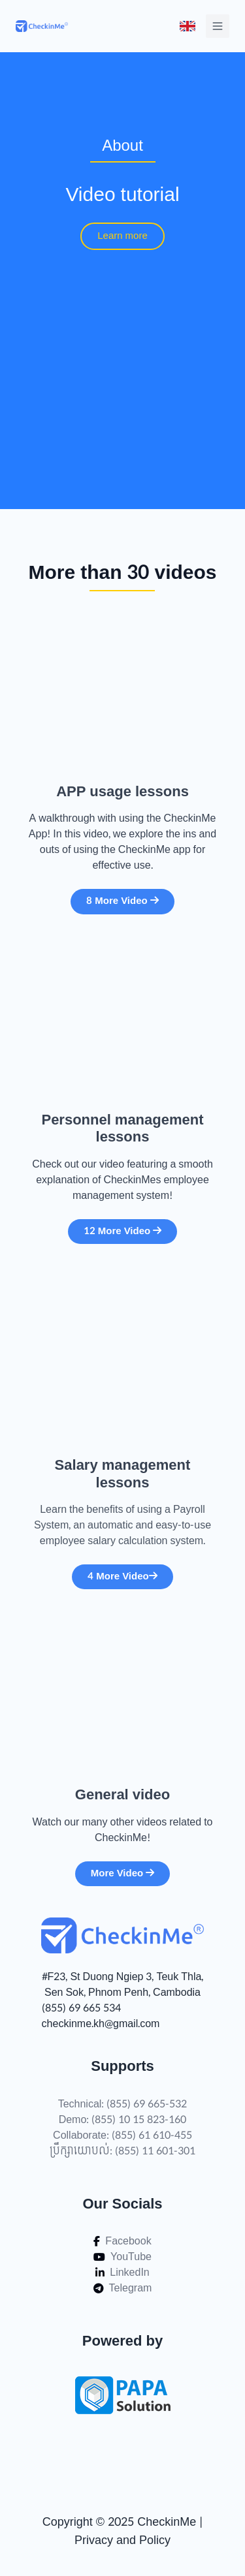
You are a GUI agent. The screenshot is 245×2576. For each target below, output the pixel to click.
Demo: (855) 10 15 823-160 (123, 2120)
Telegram (122, 2288)
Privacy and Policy (122, 2540)
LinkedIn (122, 2272)
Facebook (122, 2241)
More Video (122, 1873)
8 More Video (122, 901)
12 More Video (122, 1231)
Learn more (122, 236)
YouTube (122, 2257)
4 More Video (122, 1576)
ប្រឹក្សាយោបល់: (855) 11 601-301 (122, 2151)
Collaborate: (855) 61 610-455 (122, 2135)
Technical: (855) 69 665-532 (123, 2104)
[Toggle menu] (187, 26)
